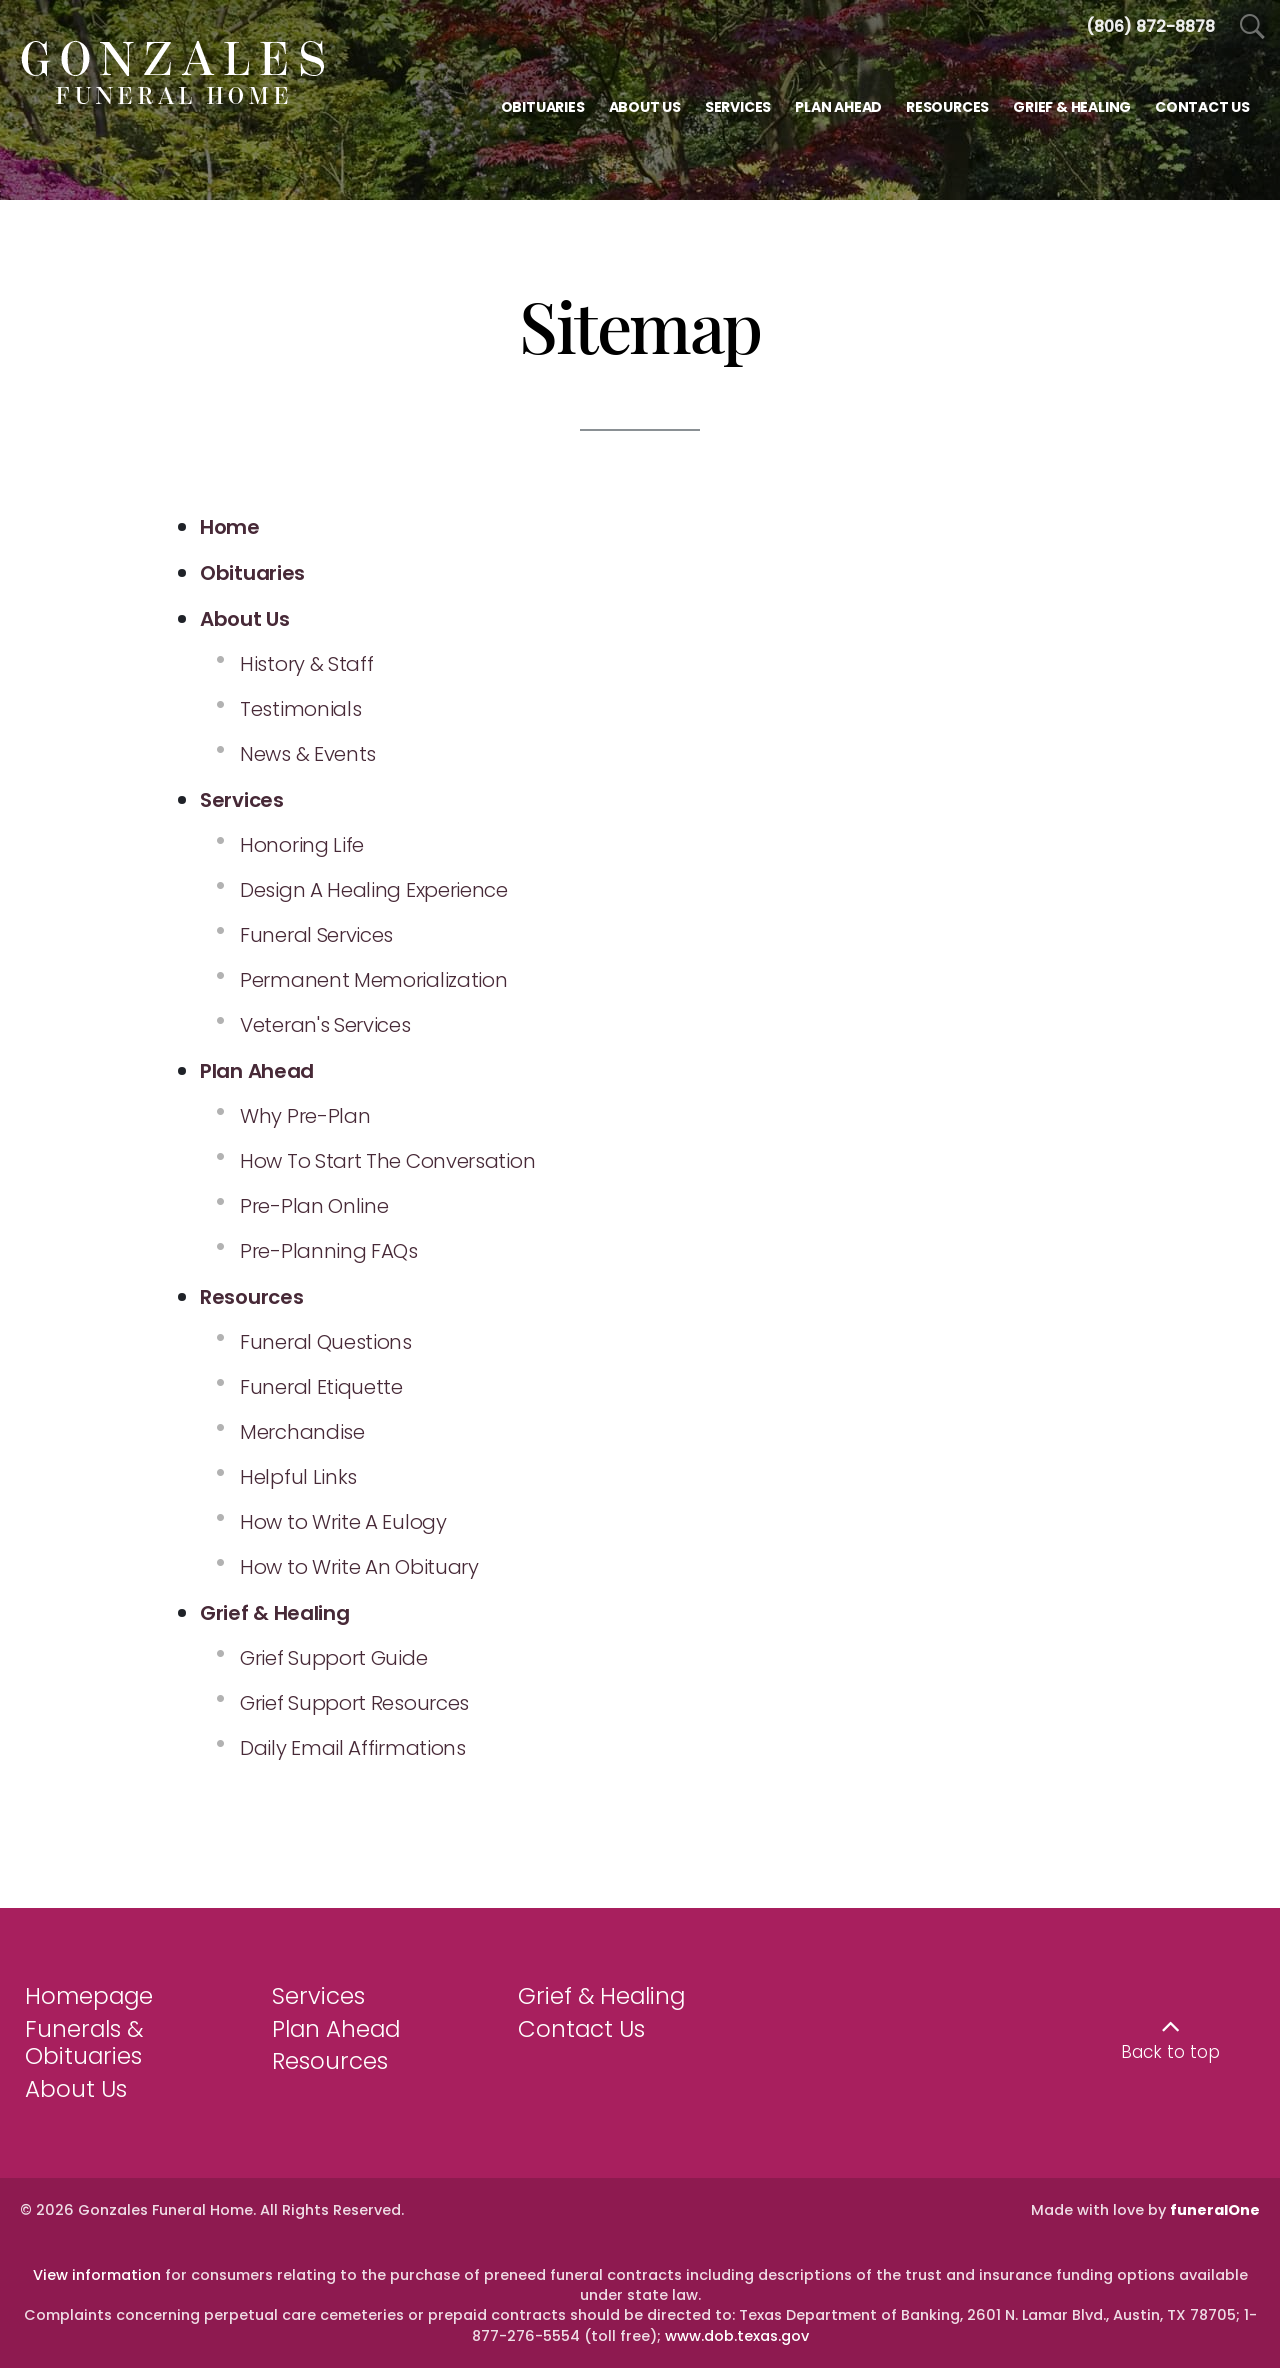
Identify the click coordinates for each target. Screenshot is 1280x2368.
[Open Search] (1252, 27)
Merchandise (302, 1432)
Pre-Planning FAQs (329, 1251)
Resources (330, 2061)
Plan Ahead (336, 2029)
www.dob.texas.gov (737, 2336)
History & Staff (307, 664)
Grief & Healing (601, 1996)
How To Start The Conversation (387, 1161)
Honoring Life (302, 845)
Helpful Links (298, 1477)
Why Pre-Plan (305, 1116)
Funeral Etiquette (321, 1387)
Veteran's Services (325, 1025)
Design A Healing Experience (374, 890)
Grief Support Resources (354, 1703)
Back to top (1170, 2052)
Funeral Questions (326, 1342)
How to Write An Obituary (359, 1567)
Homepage (89, 1996)
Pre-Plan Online (314, 1206)
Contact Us (581, 2029)
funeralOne (1215, 2210)
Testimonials (300, 709)
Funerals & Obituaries (84, 2043)
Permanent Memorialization (374, 980)
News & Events (308, 754)
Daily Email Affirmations (353, 1748)
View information (97, 2275)
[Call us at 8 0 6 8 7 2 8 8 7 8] (1150, 26)
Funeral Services (316, 935)
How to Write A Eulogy (343, 1522)
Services (318, 1996)
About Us (76, 2089)
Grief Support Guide (333, 1658)
